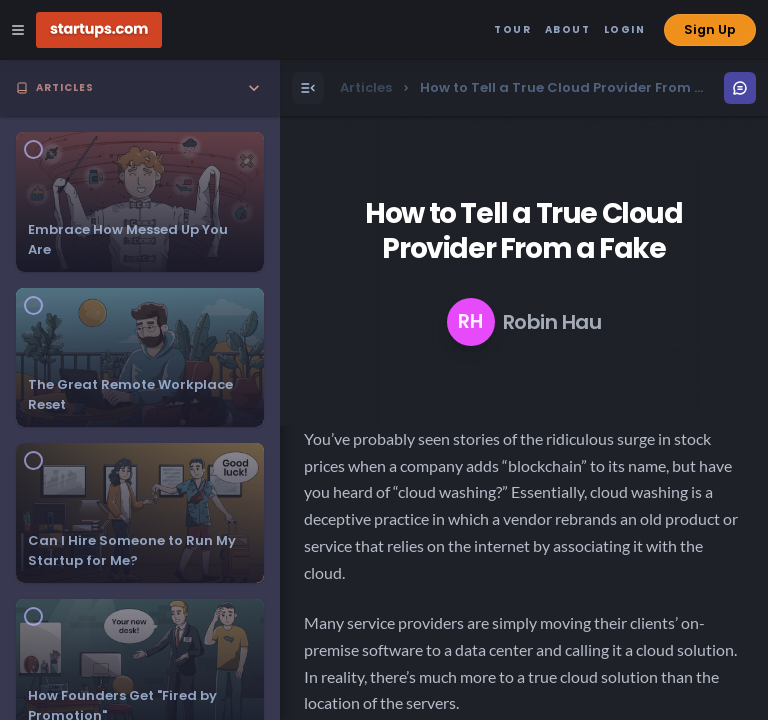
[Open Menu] (308, 88)
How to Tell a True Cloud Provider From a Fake (523, 231)
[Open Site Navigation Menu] (18, 30)
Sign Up (710, 29)
